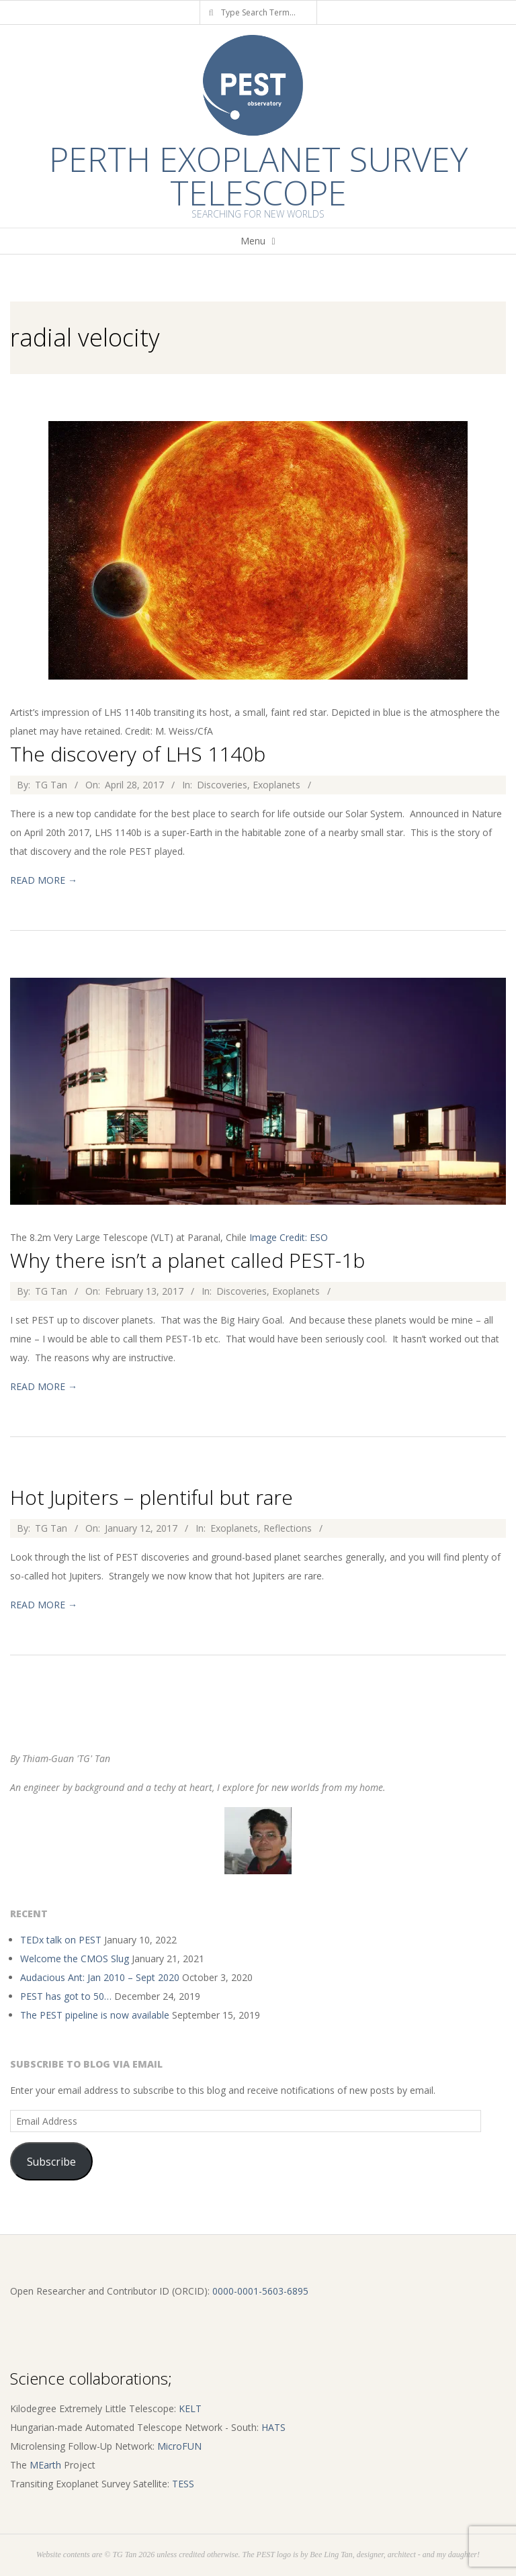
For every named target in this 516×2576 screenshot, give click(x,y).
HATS (273, 2427)
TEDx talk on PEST (60, 1939)
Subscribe (51, 2161)
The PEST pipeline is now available (94, 2015)
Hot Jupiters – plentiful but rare (151, 1497)
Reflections (287, 1528)
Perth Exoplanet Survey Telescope (258, 176)
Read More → (43, 880)
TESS (183, 2483)
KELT (190, 2408)
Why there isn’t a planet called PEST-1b (187, 1260)
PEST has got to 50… (66, 1996)
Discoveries (222, 784)
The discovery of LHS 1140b (137, 754)
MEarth (45, 2464)
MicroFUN (179, 2446)
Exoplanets (276, 784)
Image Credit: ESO (288, 1237)
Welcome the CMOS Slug (74, 1958)
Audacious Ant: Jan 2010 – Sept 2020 (99, 1977)
